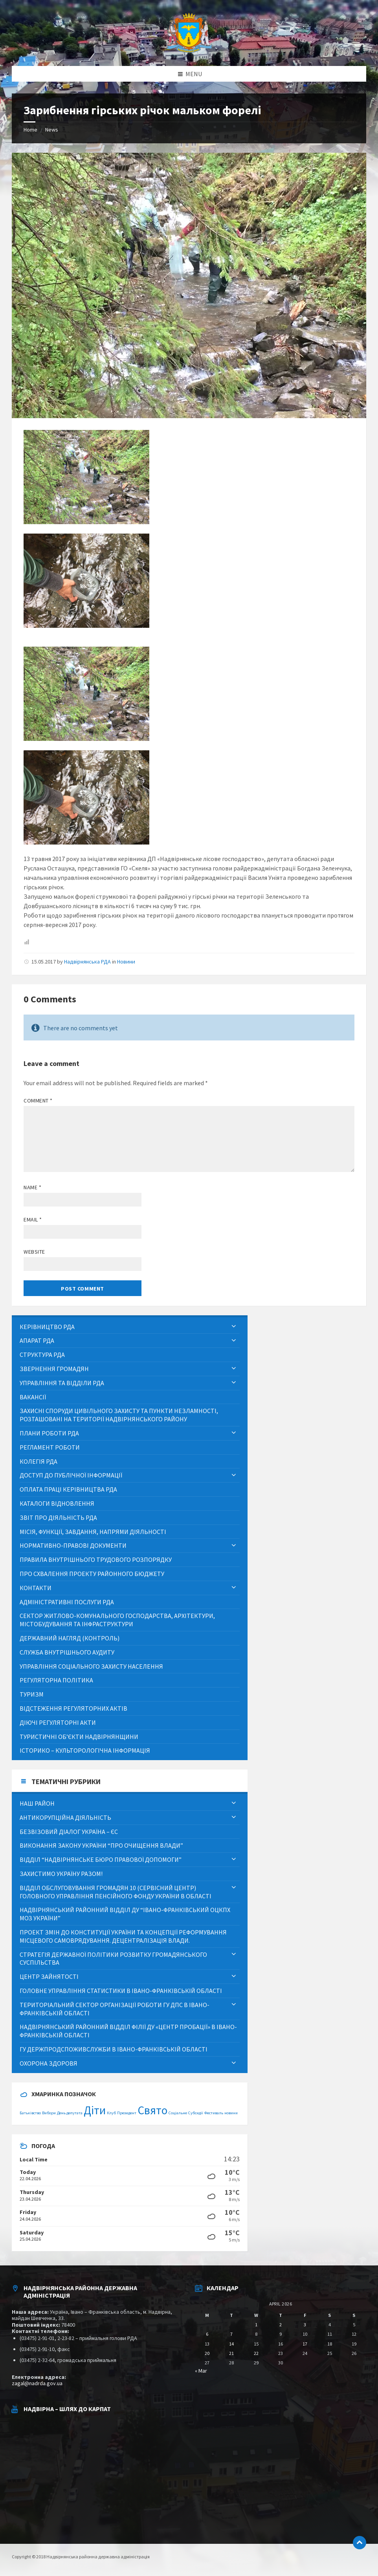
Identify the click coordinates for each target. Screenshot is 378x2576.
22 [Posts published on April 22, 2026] (256, 2353)
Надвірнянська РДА (87, 961)
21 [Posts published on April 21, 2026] (231, 2353)
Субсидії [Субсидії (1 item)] (195, 2112)
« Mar (201, 2370)
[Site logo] (189, 51)
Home (30, 129)
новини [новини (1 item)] (231, 2112)
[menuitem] (130, 1327)
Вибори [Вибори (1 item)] (49, 2112)
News (51, 129)
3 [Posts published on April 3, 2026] (305, 2324)
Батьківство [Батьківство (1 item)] (30, 2112)
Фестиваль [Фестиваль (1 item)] (213, 2112)
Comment (38, 1100)
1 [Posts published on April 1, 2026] (256, 2324)
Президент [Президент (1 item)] (126, 2112)
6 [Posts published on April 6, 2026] (207, 2334)
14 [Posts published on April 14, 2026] (231, 2344)
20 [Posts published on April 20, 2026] (207, 2353)
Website (34, 1251)
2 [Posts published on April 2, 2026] (280, 2324)
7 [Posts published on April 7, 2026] (231, 2334)
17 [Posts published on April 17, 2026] (305, 2344)
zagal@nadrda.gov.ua (37, 2383)
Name (32, 1187)
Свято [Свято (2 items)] (152, 2110)
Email (33, 1219)
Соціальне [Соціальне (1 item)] (178, 2112)
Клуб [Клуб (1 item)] (111, 2112)
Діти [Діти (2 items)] (95, 2110)
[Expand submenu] (234, 1327)
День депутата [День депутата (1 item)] (70, 2112)
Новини (126, 961)
